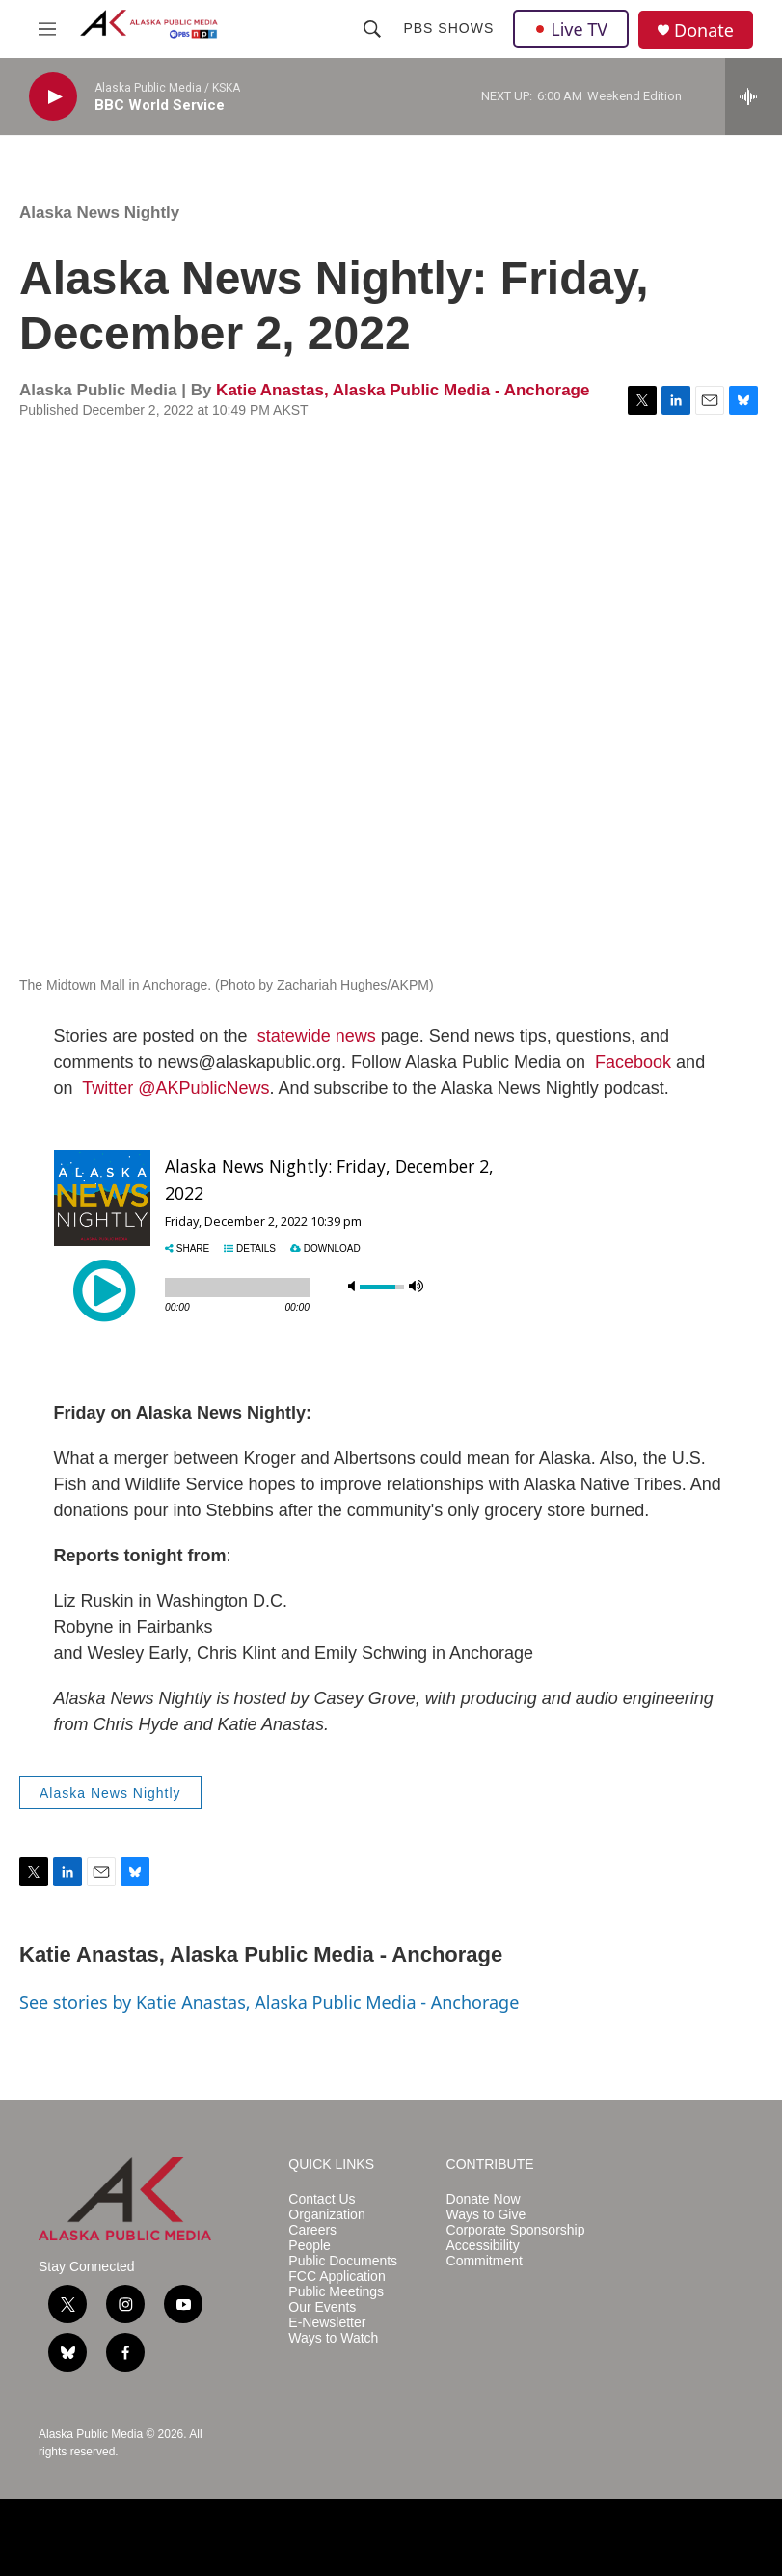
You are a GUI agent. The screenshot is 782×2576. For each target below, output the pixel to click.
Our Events (322, 2307)
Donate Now (483, 2199)
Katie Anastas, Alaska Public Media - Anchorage (402, 390)
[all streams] (753, 96)
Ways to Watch (333, 2338)
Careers (312, 2230)
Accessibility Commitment (484, 2253)
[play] (53, 97)
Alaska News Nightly (99, 212)
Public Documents (342, 2261)
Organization (326, 2215)
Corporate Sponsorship (515, 2230)
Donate (704, 30)
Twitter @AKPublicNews (175, 1088)
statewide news (316, 1035)
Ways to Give (486, 2215)
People (309, 2245)
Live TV (570, 29)
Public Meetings (336, 2292)
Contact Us (321, 2199)
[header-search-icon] (372, 29)
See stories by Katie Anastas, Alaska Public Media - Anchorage (269, 2002)
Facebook (633, 1061)
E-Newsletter (326, 2323)
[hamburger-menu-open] (47, 29)
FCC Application (336, 2276)
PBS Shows (448, 28)
